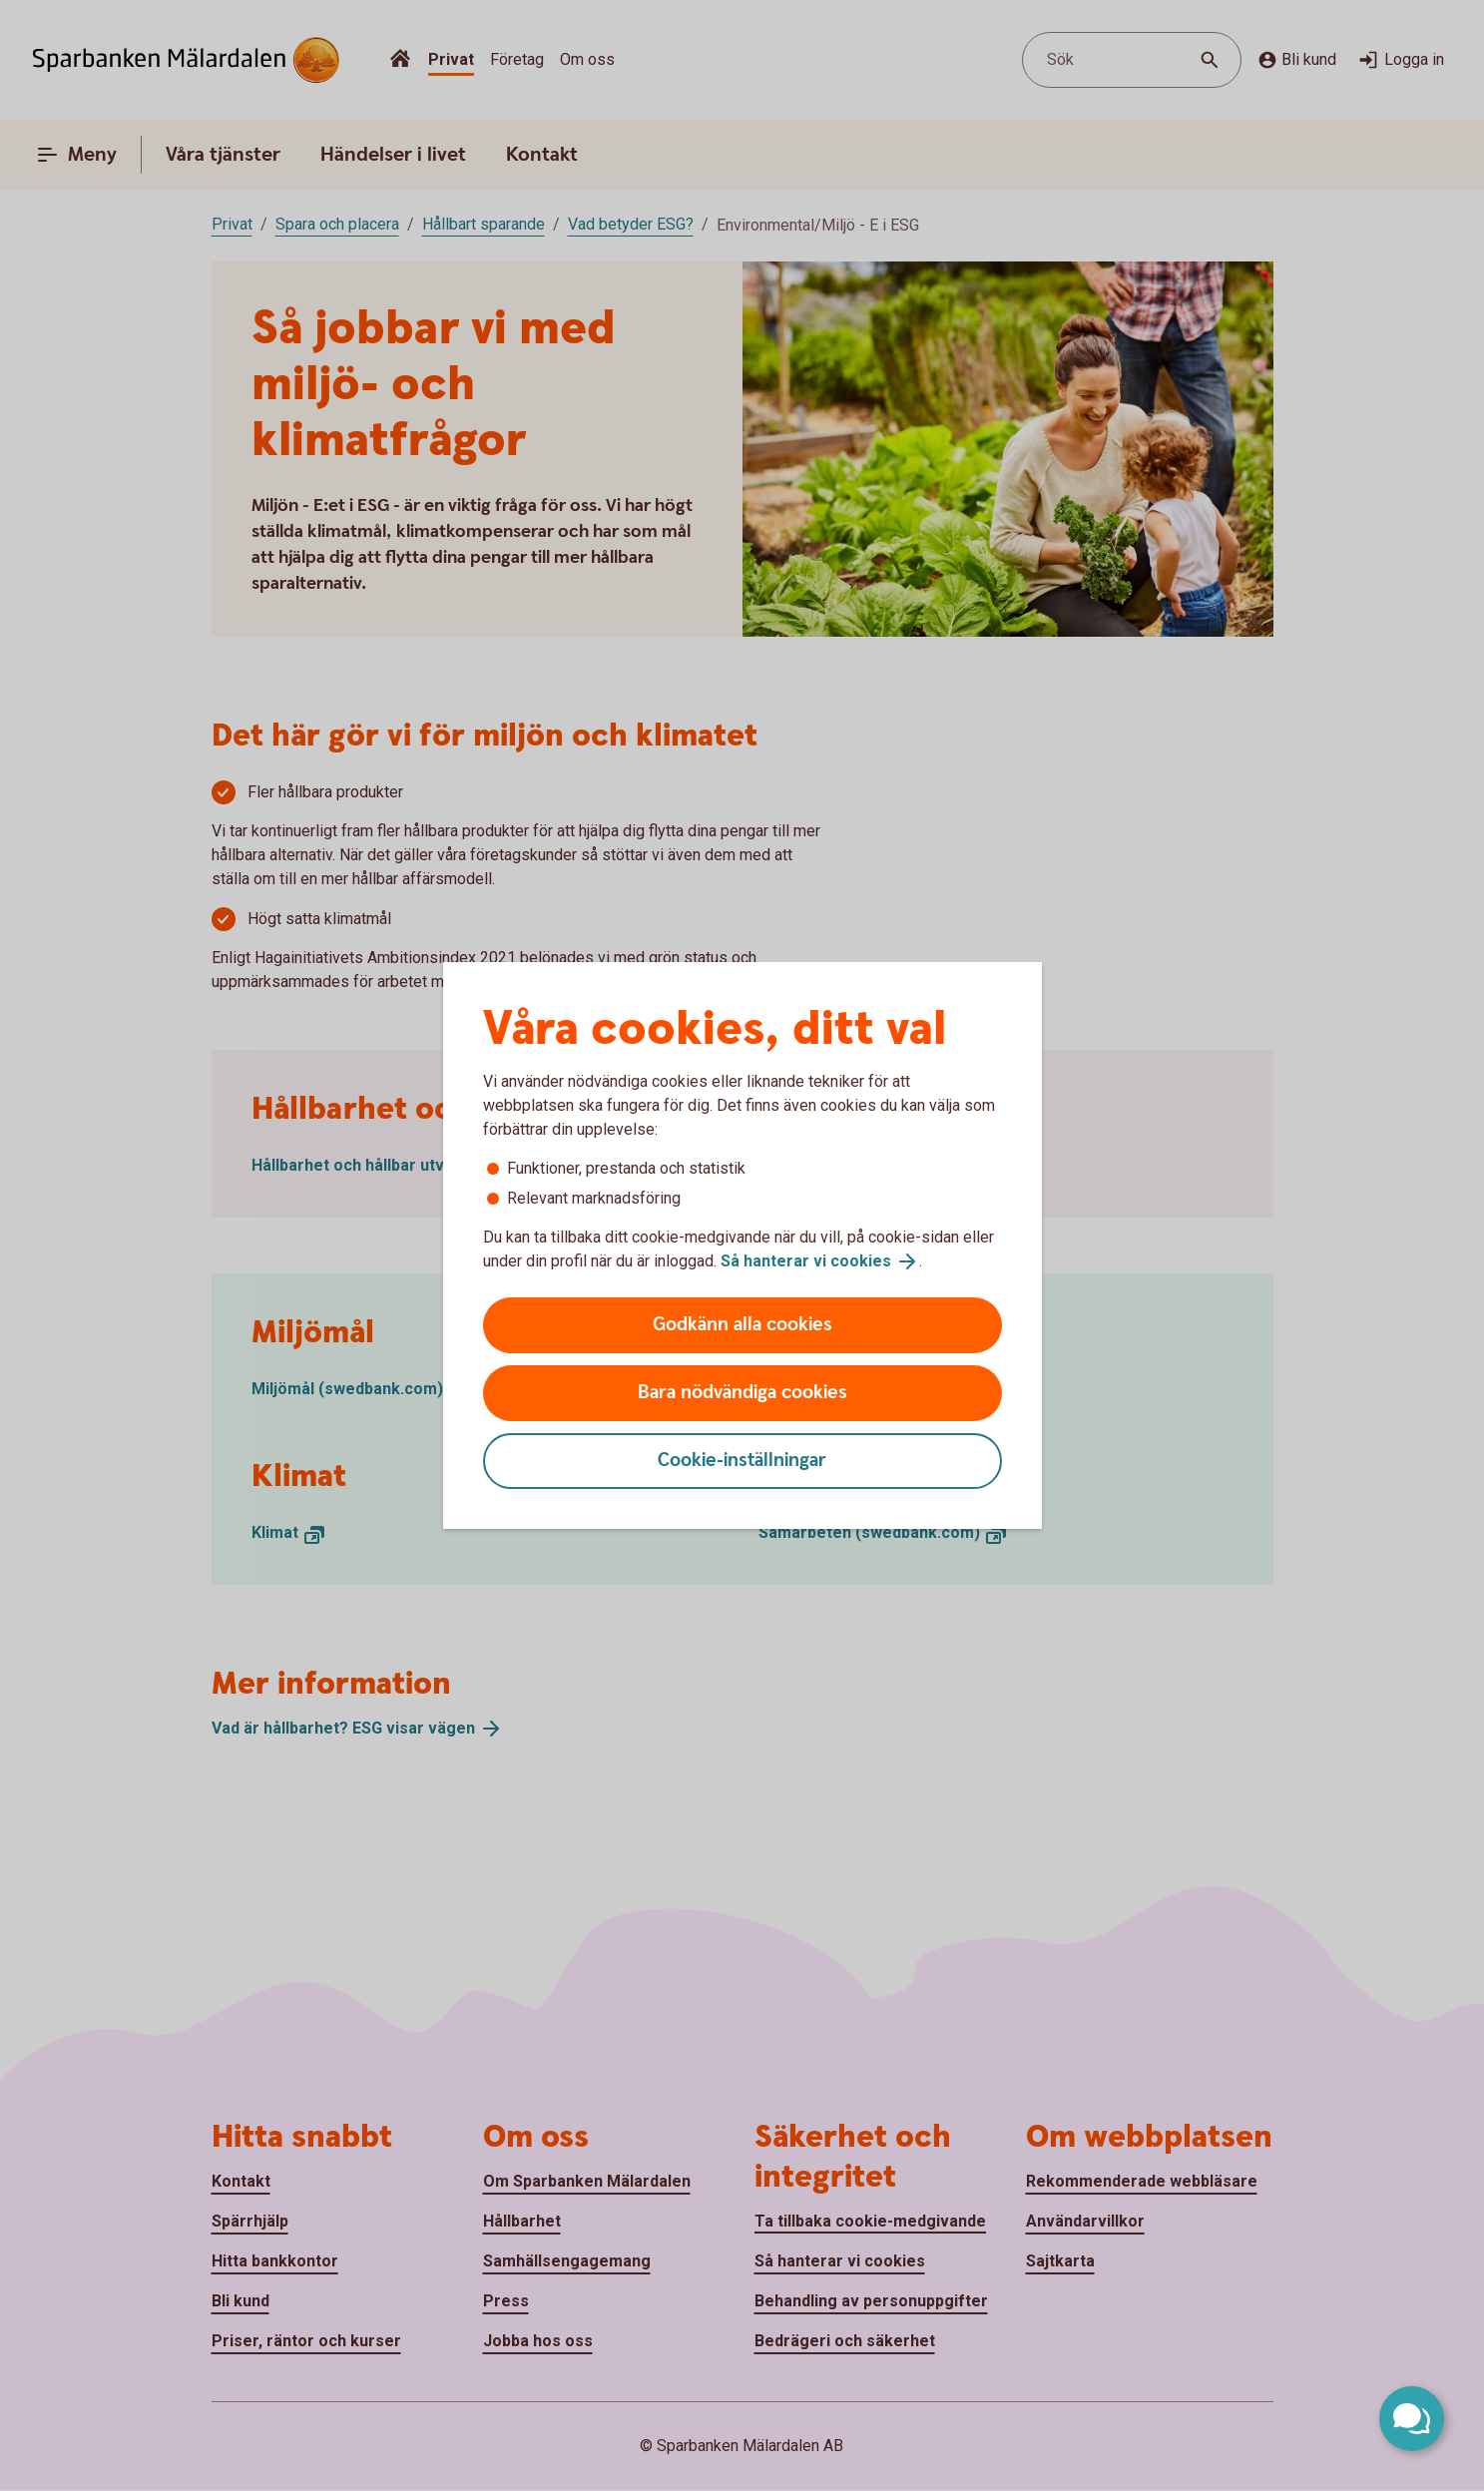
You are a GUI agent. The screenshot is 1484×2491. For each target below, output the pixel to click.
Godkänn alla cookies (742, 1324)
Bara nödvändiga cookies (742, 1392)
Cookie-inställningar (742, 1460)
